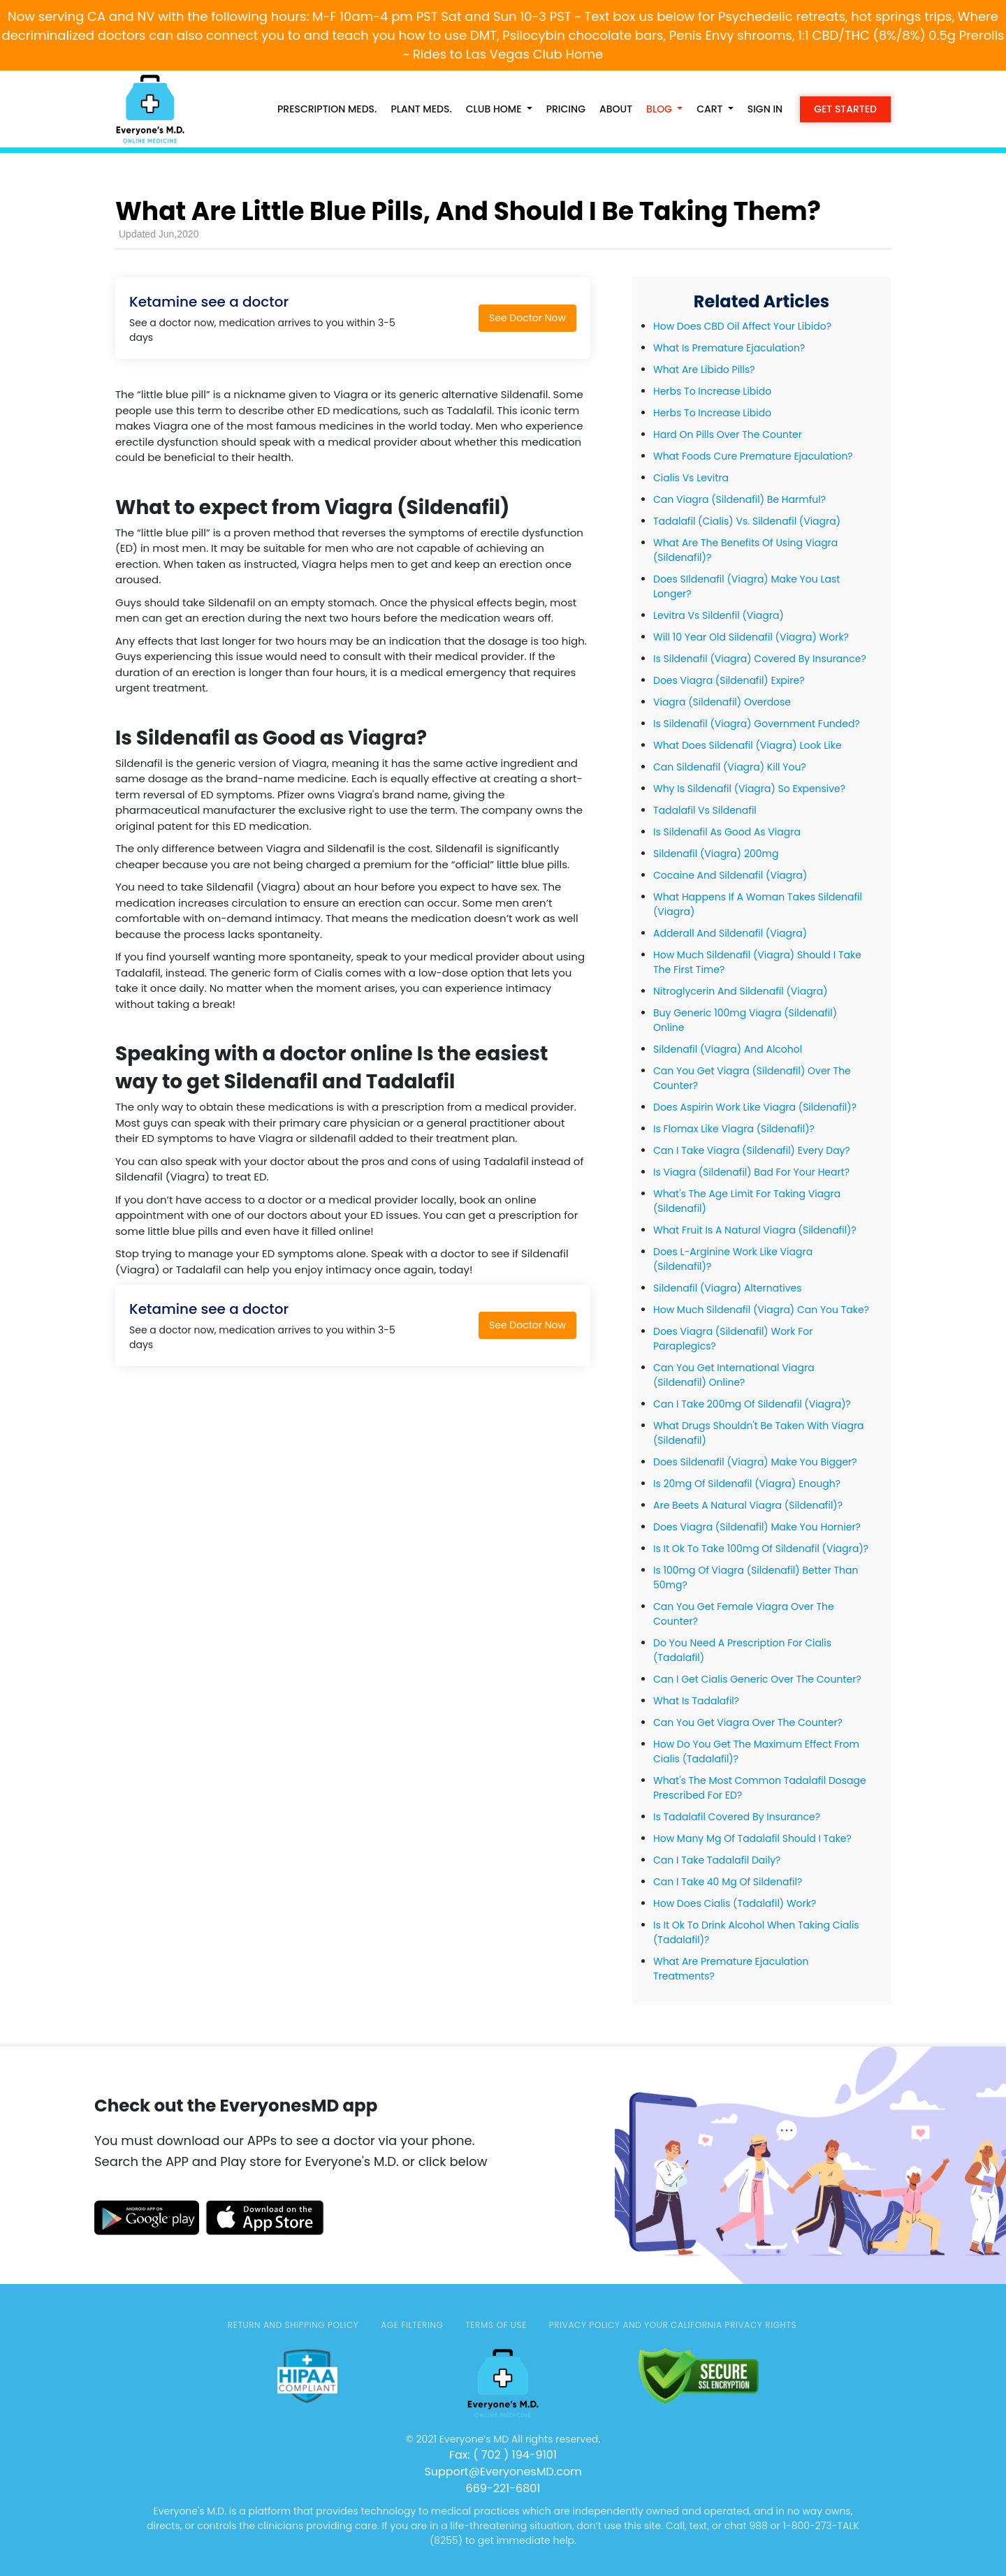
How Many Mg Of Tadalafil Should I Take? (752, 1838)
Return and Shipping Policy (293, 2325)
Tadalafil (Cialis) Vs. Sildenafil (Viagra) (746, 521)
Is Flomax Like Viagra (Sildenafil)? (734, 1129)
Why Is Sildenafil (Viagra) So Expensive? (749, 789)
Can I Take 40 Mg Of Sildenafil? (727, 1882)
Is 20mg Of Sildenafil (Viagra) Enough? (746, 1484)
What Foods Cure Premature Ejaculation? (753, 456)
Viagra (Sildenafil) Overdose (722, 702)
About (615, 109)
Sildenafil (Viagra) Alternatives (727, 1288)
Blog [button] (660, 109)
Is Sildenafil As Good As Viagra (727, 832)
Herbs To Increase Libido (712, 391)
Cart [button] (711, 109)
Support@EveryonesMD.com (502, 2472)
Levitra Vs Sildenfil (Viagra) (718, 615)
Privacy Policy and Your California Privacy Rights (673, 2325)
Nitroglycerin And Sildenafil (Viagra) (740, 991)
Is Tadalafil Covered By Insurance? (736, 1817)
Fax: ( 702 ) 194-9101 (503, 2455)
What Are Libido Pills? (704, 369)
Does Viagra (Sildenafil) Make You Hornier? (757, 1527)
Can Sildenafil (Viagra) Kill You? (729, 767)
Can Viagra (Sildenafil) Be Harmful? (739, 499)
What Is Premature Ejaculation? (729, 348)
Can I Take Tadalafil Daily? (716, 1860)
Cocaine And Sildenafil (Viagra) (730, 875)
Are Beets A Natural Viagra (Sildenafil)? (748, 1505)
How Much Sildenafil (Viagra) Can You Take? (761, 1310)
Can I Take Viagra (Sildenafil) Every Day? (751, 1150)
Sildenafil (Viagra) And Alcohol (727, 1049)
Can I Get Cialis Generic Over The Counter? (757, 1679)
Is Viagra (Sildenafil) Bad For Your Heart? (751, 1172)
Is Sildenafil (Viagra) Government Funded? (756, 724)
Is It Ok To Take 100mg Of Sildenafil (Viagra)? (760, 1549)
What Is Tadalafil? (696, 1701)
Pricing (565, 109)
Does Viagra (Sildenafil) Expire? (729, 680)
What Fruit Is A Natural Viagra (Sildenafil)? (754, 1230)
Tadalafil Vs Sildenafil (705, 810)
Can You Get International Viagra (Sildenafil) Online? (734, 1375)
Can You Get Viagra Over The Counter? (748, 1722)
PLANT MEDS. (421, 109)
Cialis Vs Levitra (691, 478)
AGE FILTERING (412, 2325)
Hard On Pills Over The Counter (727, 434)
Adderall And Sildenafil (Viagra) (730, 933)
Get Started (845, 109)
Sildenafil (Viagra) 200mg (715, 854)
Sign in (765, 109)
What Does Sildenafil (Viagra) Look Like (747, 745)
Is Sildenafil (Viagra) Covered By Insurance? (759, 659)
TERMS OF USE (496, 2325)
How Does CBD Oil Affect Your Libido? (742, 326)
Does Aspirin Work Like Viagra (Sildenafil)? (754, 1107)
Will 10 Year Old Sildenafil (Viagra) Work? (751, 637)
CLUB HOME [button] (495, 109)
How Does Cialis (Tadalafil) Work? (734, 1903)
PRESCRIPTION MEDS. (327, 109)
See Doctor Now (527, 318)
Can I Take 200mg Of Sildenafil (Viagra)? (752, 1404)
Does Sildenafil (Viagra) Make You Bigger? (755, 1462)
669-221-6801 (503, 2488)
